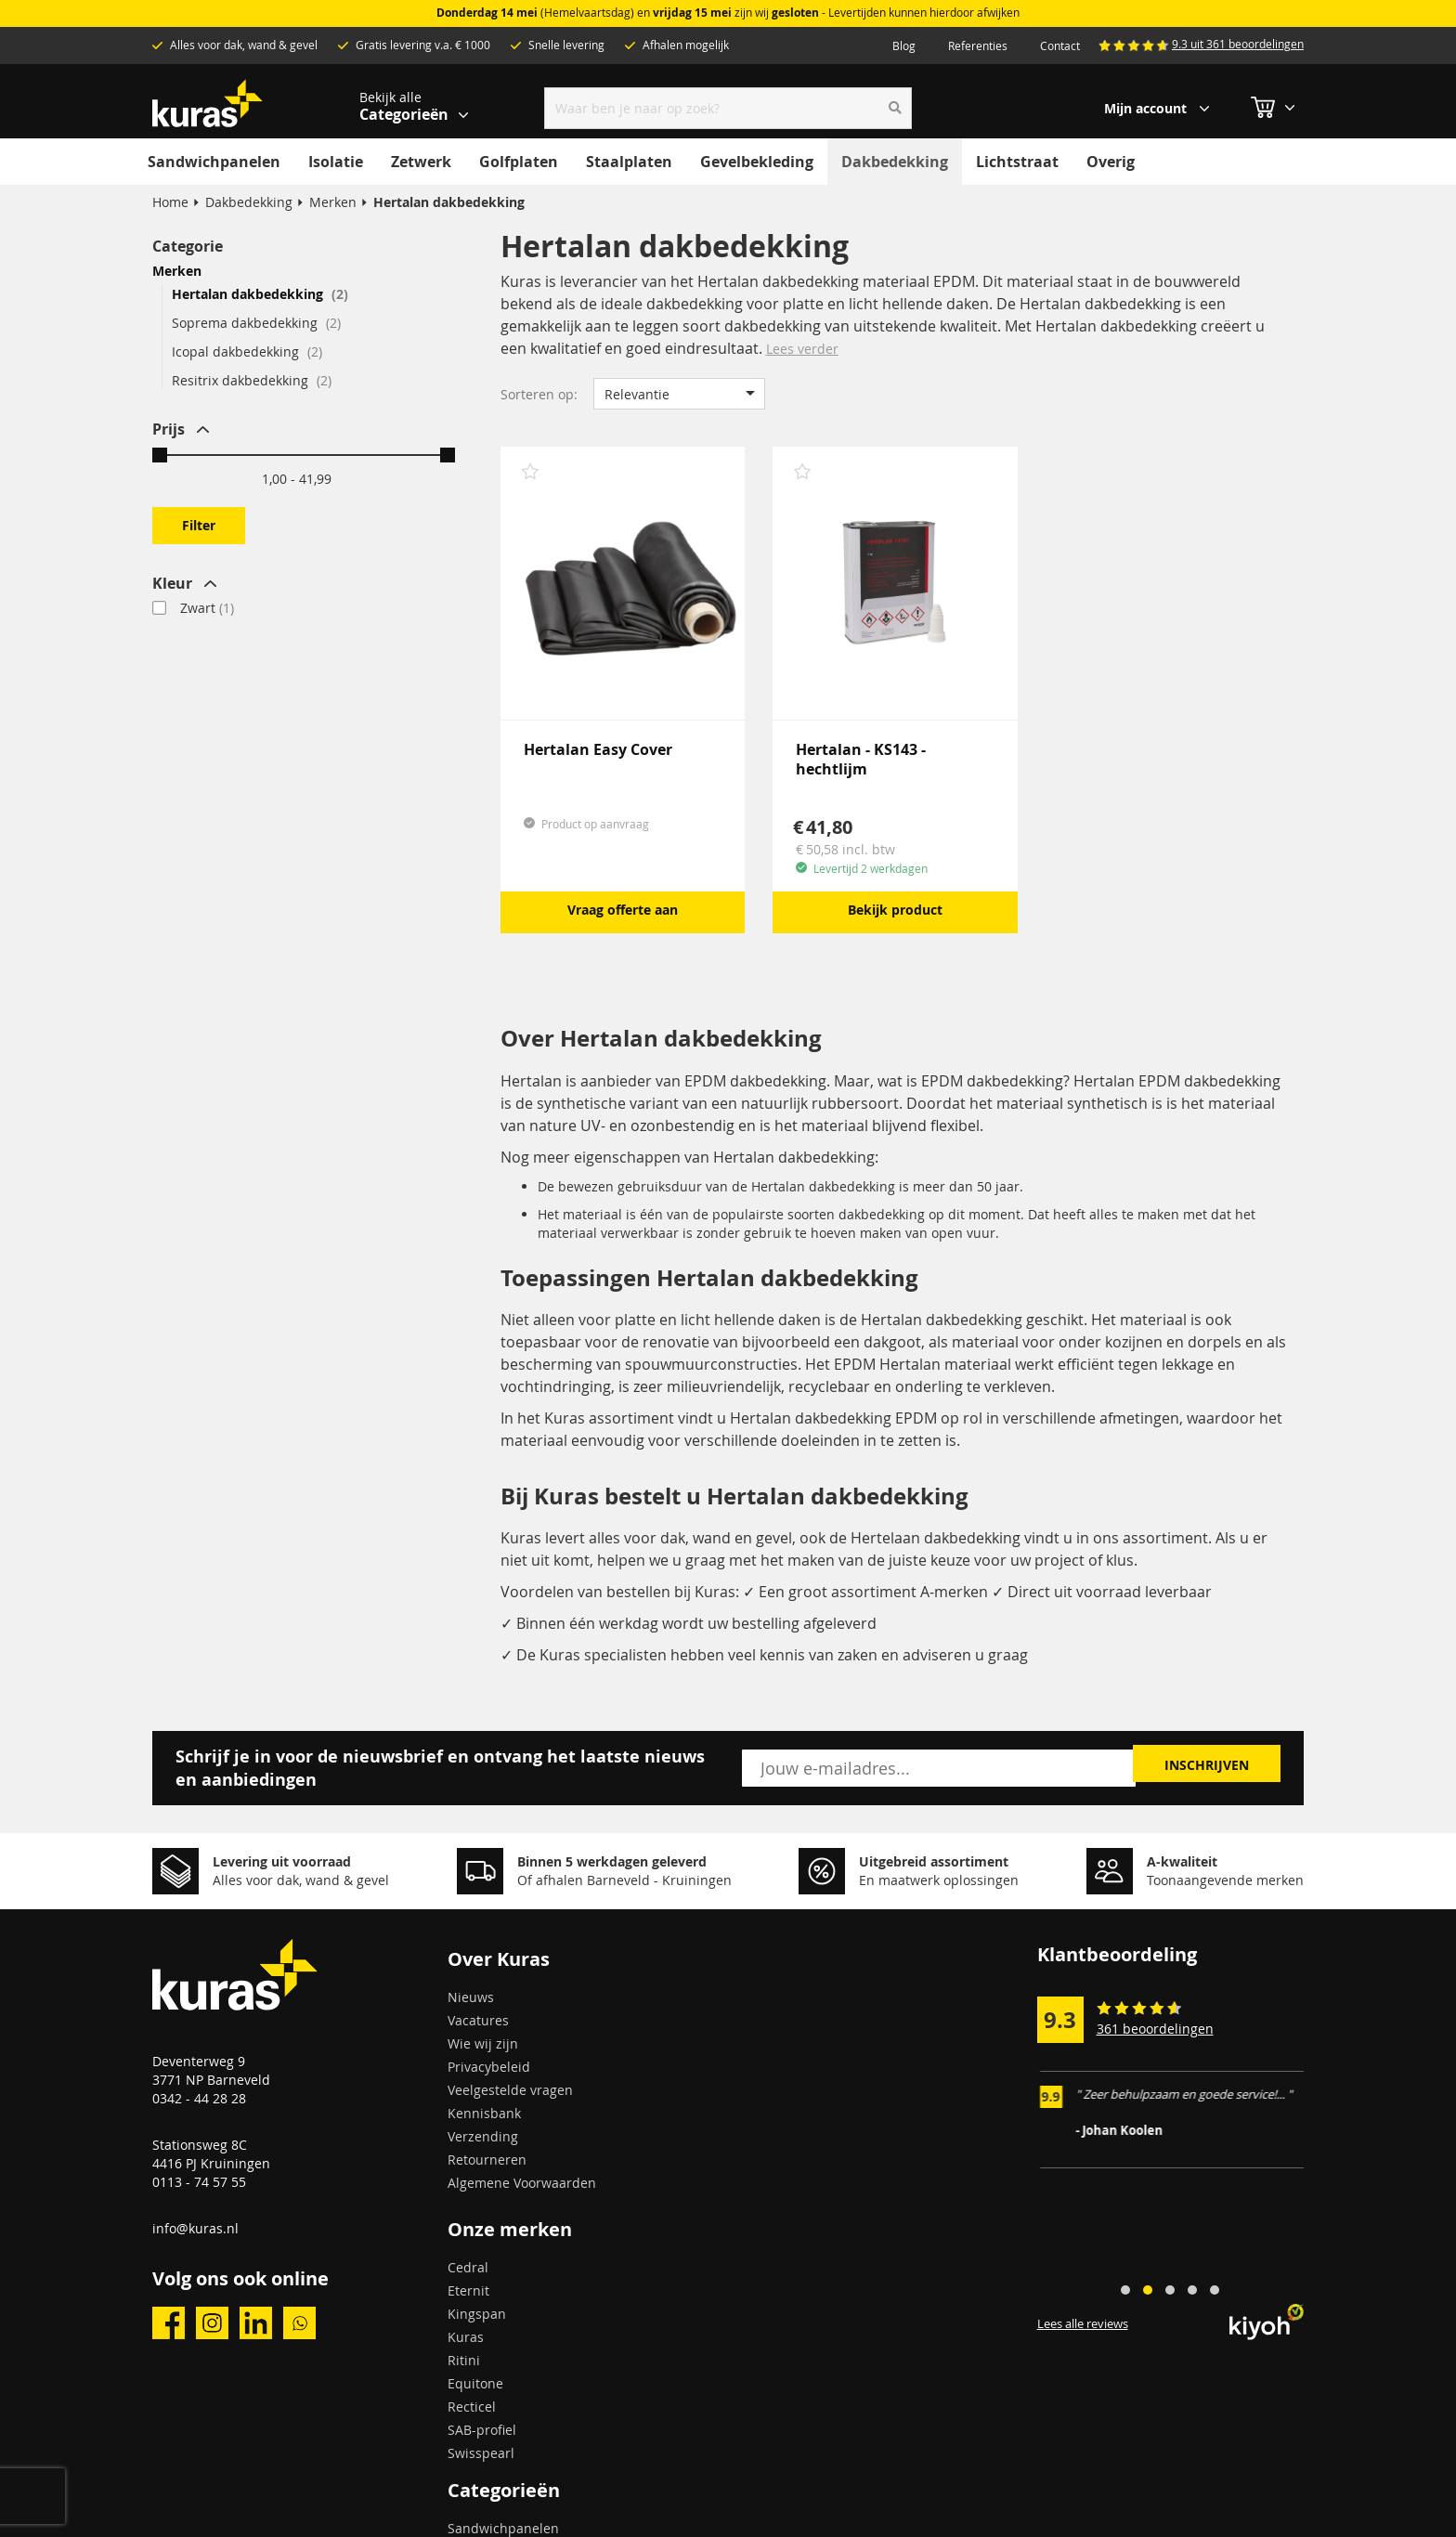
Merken (333, 202)
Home (170, 202)
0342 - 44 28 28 (199, 2098)
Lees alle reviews (1082, 2324)
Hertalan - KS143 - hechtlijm (861, 759)
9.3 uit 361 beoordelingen (1238, 43)
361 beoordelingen (1155, 2028)
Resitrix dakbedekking (252, 380)
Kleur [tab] (172, 583)
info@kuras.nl (195, 2228)
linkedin (256, 2323)
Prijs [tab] (168, 429)
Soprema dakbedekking (256, 323)
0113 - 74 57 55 (199, 2182)
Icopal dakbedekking (247, 351)
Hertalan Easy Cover (598, 749)
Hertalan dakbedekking (260, 294)
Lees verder (802, 349)
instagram (212, 2323)
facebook (168, 2323)
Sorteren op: (539, 394)
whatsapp (299, 2323)
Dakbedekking (248, 202)
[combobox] (728, 108)
